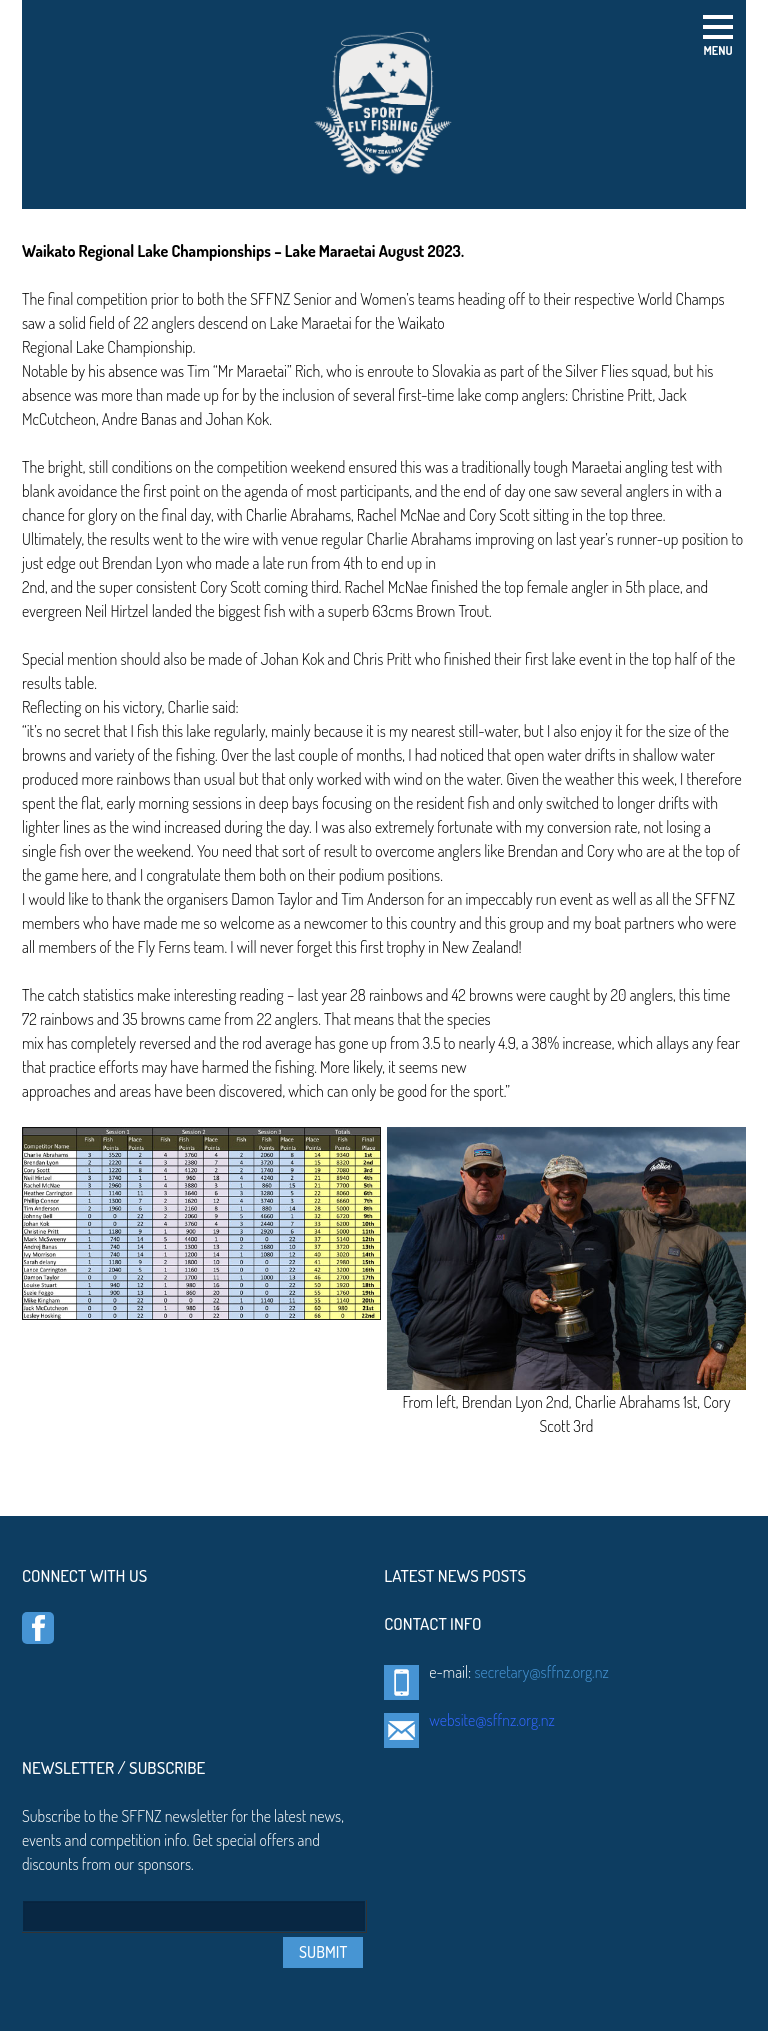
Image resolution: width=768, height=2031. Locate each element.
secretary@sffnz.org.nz (541, 1672)
